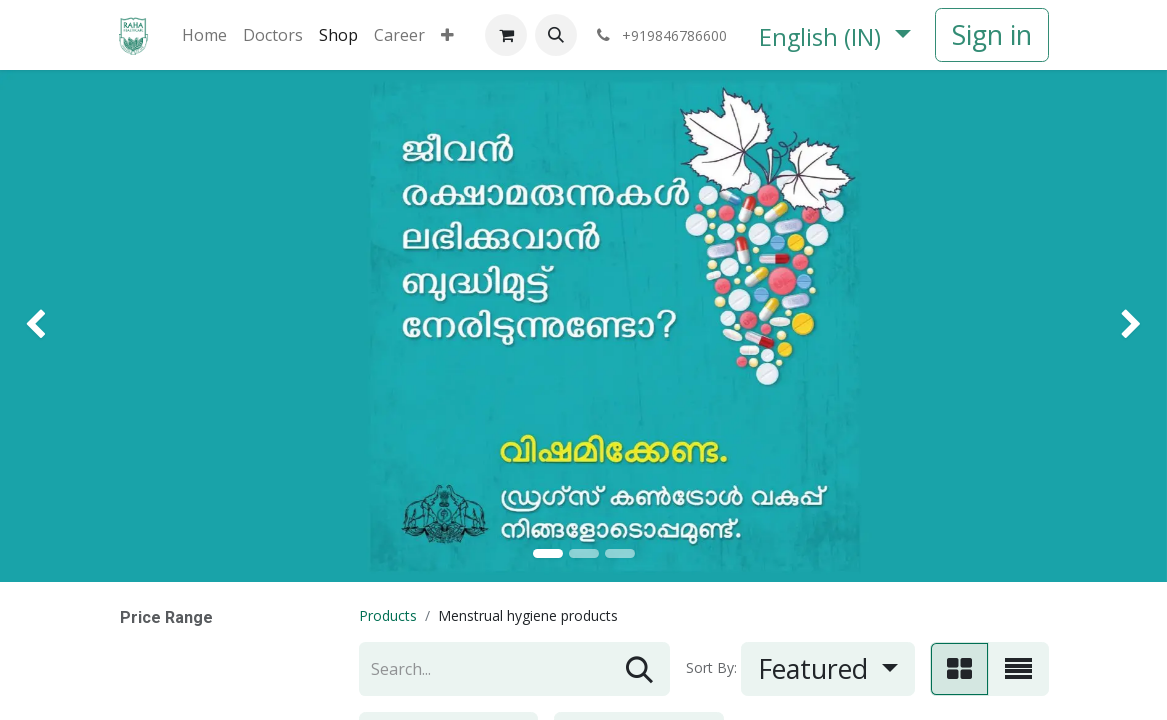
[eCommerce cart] (506, 35)
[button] (556, 35)
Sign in (992, 34)
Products (388, 615)
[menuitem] (204, 35)
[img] (46, 326)
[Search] (639, 669)
